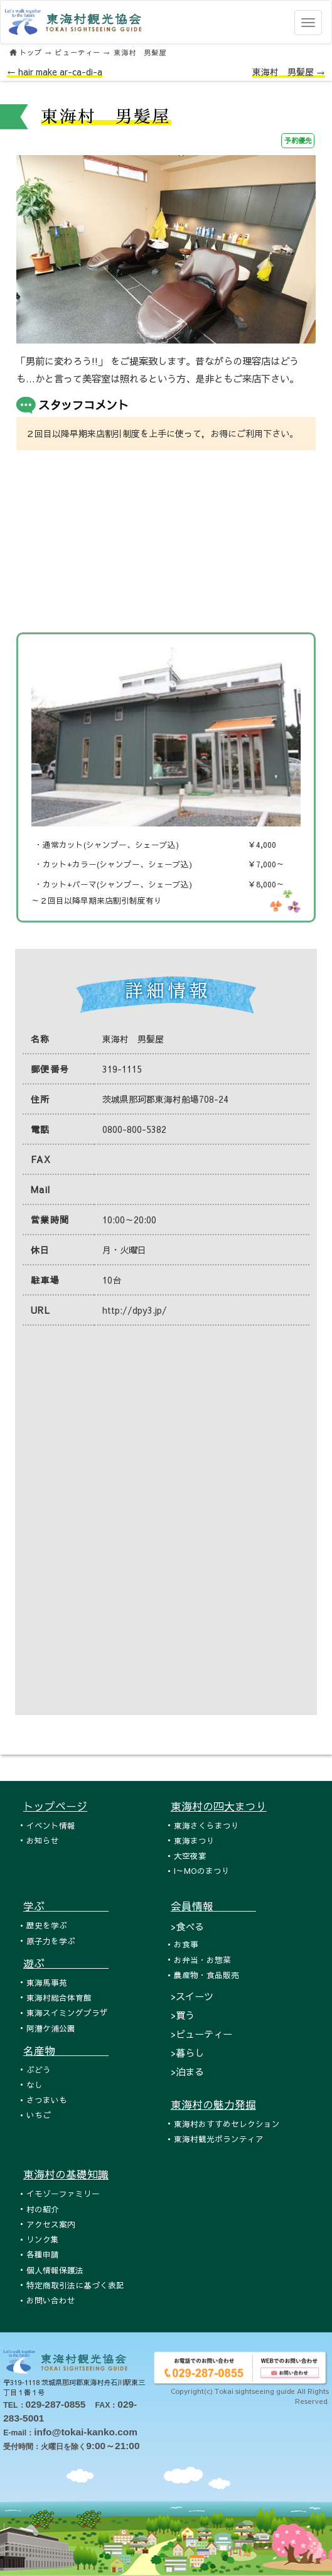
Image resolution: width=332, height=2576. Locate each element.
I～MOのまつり (202, 1870)
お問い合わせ (50, 2300)
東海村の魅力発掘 (213, 2104)
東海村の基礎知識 (66, 2174)
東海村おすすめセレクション (227, 2123)
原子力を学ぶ (50, 1940)
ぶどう (38, 2069)
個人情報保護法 (54, 2270)
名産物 (66, 2050)
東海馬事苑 (46, 1982)
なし (34, 2084)
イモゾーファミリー (63, 2193)
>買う (183, 2014)
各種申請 (42, 2254)
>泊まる (187, 2071)
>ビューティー (201, 2033)
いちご (38, 2114)
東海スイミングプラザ (67, 2012)
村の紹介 (42, 2209)
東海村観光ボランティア (219, 2138)
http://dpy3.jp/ (134, 1310)
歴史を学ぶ (46, 1925)
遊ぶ (66, 1963)
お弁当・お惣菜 (202, 1959)
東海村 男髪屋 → (288, 71)
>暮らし (187, 2052)
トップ (30, 52)
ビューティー (77, 52)
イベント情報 (50, 1825)
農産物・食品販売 (206, 1974)
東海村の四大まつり (219, 1806)
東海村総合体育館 (59, 1997)
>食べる (187, 1926)
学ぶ (66, 1905)
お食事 (186, 1944)
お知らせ (42, 1840)
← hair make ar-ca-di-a (54, 71)
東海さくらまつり (206, 1825)
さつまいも (46, 2099)
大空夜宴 (190, 1855)
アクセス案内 (50, 2224)
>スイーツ (192, 1996)
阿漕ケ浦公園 (50, 2028)
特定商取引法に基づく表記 (75, 2285)
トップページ (55, 1806)
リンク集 (42, 2239)
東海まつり (194, 1840)
